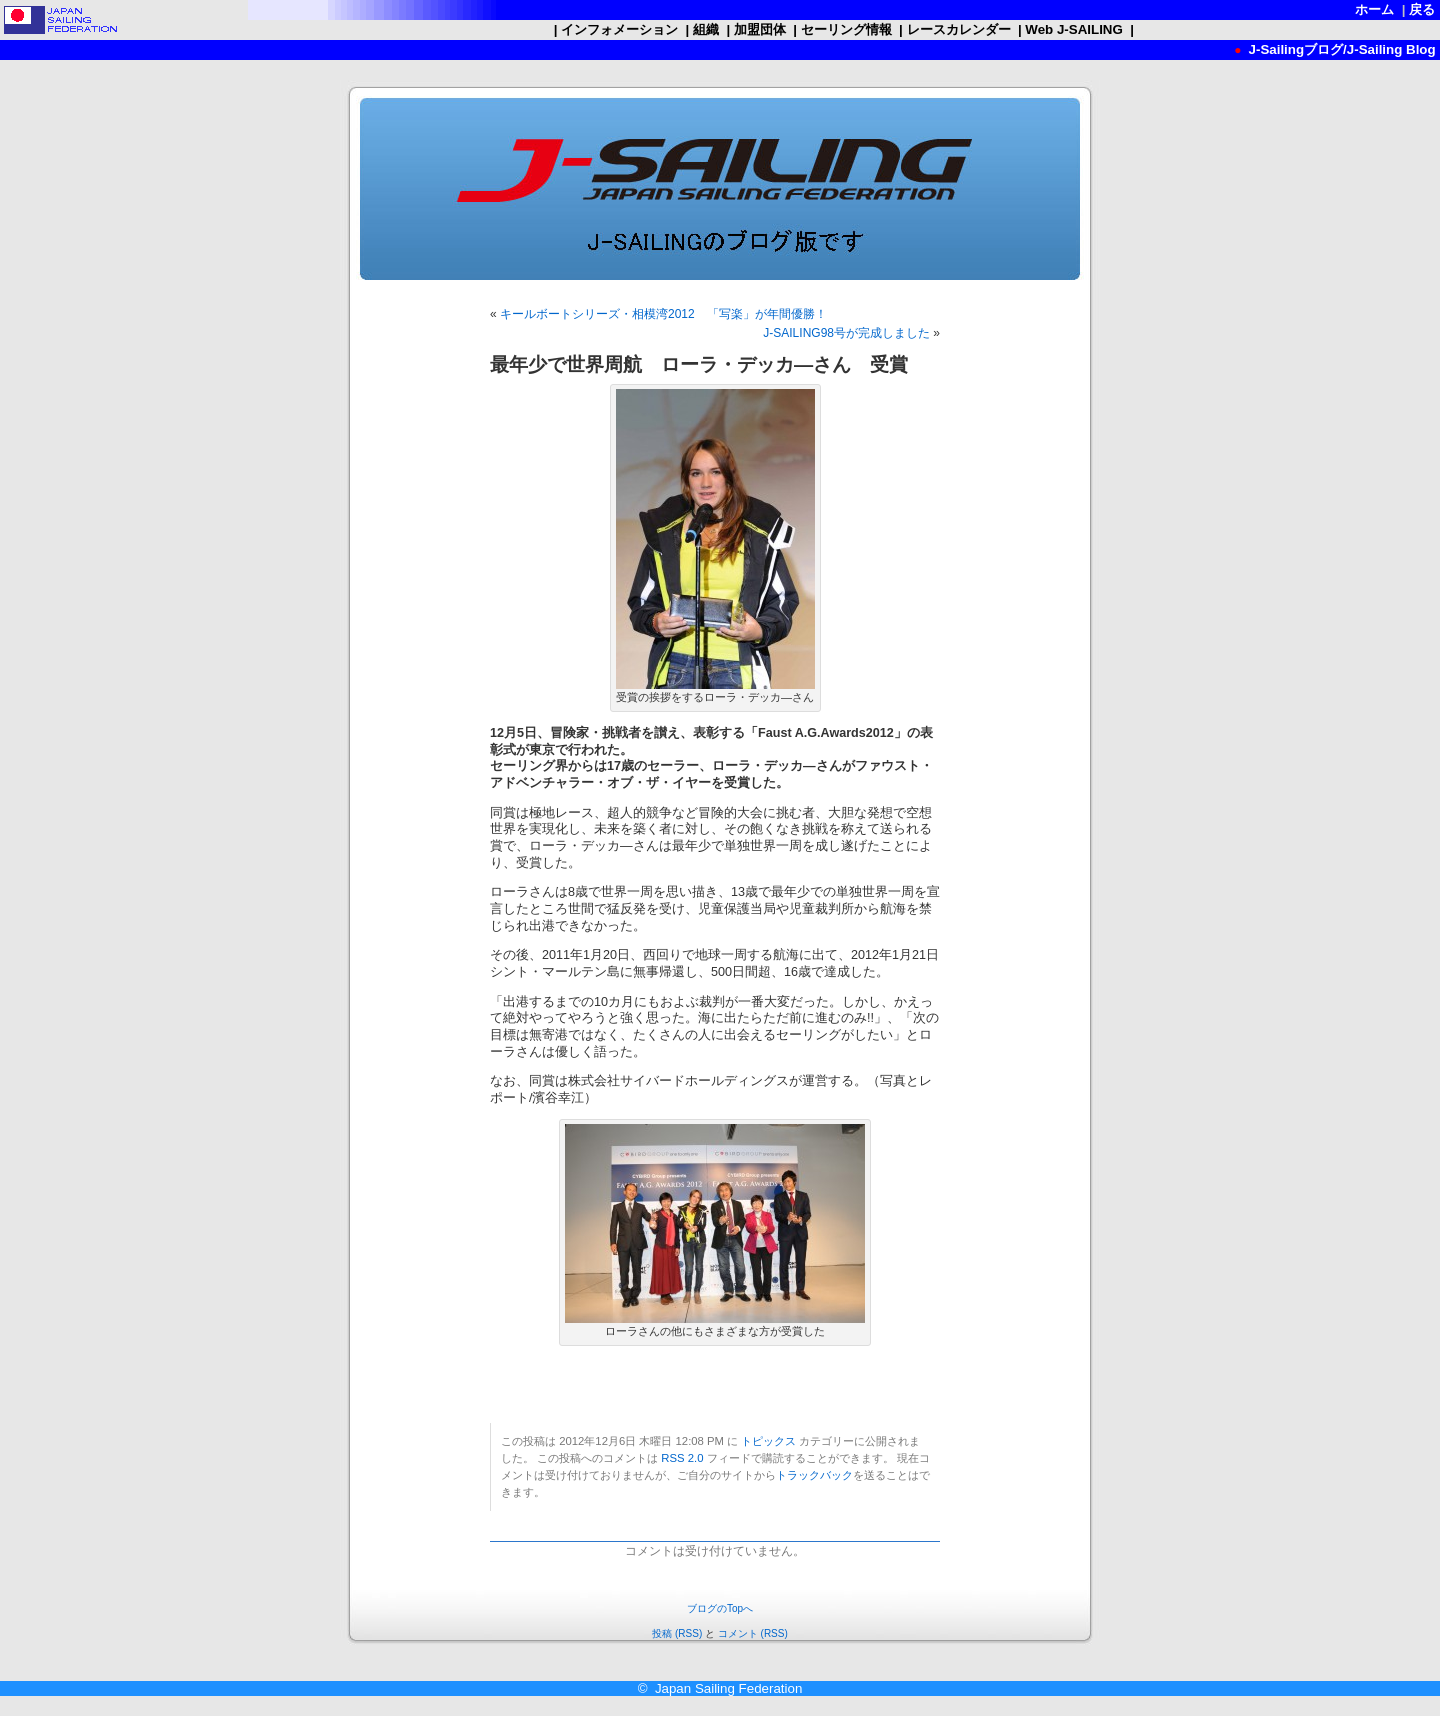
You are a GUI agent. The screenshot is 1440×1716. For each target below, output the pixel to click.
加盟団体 (759, 29)
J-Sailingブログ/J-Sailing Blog (1340, 49)
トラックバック (814, 1475)
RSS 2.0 (682, 1458)
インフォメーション (619, 29)
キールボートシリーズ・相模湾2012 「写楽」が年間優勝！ (663, 314)
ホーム (1375, 9)
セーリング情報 (846, 29)
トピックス (768, 1441)
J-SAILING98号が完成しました (846, 333)
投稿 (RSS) (677, 1633)
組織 (705, 29)
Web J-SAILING (1074, 29)
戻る (1422, 9)
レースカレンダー (958, 29)
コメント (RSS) (753, 1633)
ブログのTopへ (720, 1608)
